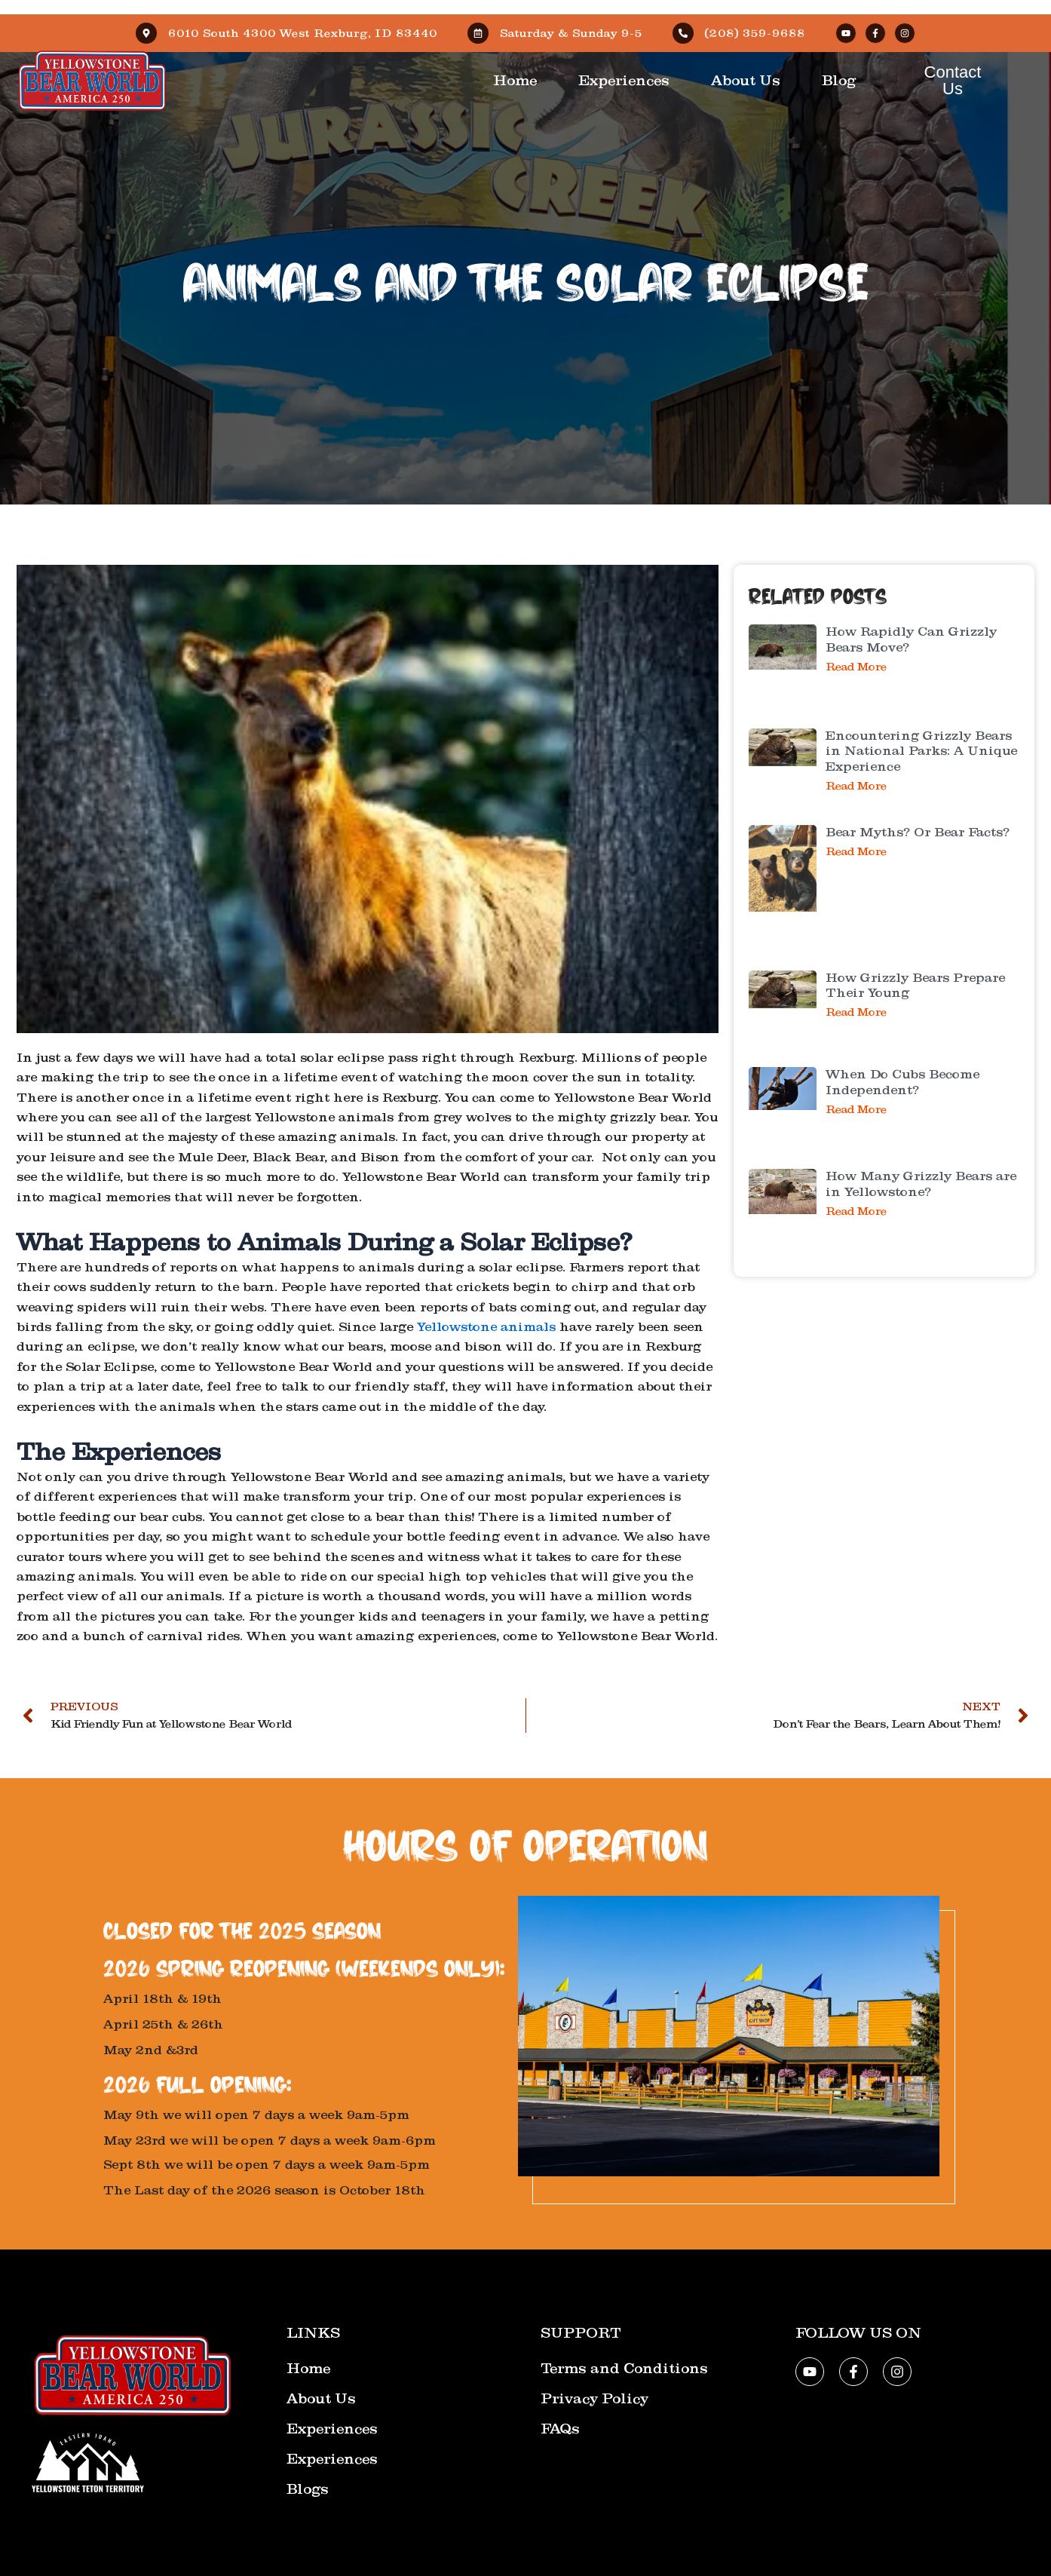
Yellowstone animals (486, 1327)
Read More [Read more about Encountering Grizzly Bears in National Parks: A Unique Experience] (856, 786)
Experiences (624, 80)
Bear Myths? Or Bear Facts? (918, 832)
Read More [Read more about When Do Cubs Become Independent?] (856, 1109)
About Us (745, 80)
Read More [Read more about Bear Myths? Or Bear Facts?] (856, 851)
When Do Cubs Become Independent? (902, 1082)
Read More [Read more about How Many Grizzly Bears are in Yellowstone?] (856, 1211)
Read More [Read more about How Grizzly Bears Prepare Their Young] (856, 1012)
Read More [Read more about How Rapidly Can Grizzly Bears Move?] (856, 667)
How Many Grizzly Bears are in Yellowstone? (921, 1184)
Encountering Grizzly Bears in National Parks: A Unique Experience (921, 751)
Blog (839, 80)
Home (515, 80)
